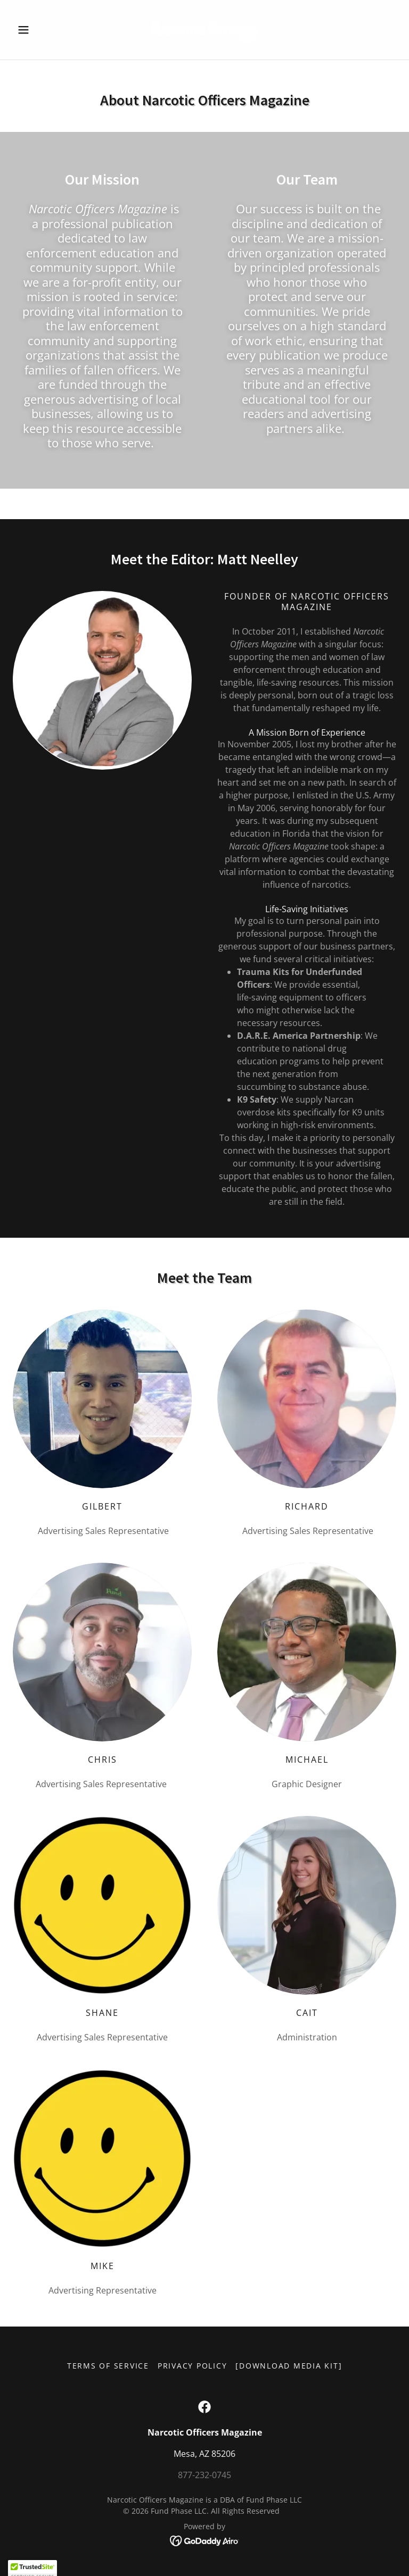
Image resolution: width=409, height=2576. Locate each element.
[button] (41, 29)
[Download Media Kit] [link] (288, 2366)
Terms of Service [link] (108, 2366)
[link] (204, 30)
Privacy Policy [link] (192, 2366)
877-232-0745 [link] (204, 2475)
